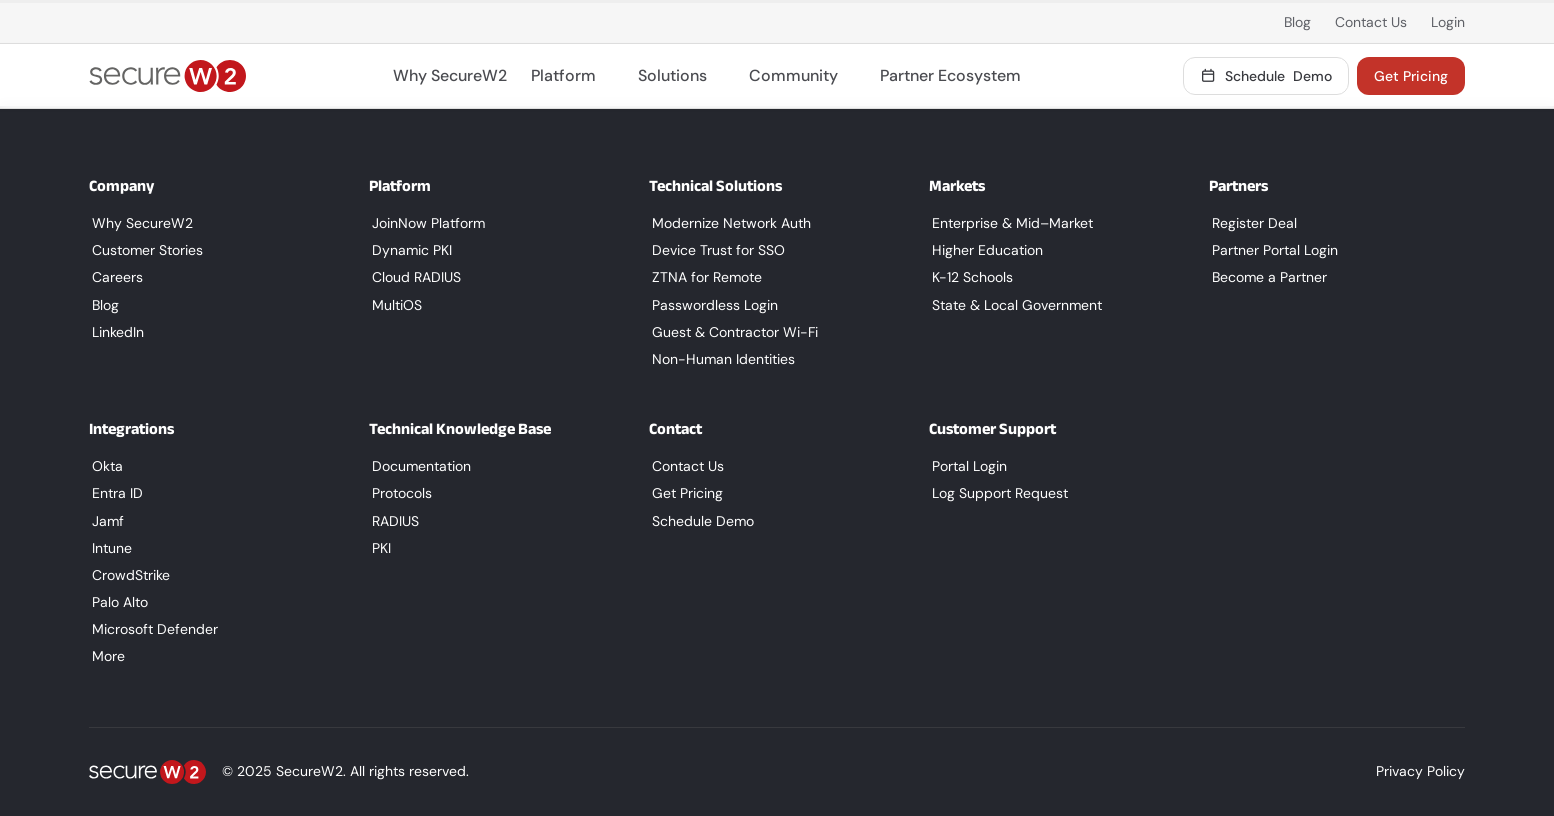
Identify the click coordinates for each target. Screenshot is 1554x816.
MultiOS (394, 305)
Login (1448, 22)
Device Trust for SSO (715, 250)
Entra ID (114, 493)
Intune (109, 548)
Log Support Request (997, 493)
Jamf (105, 521)
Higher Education (984, 250)
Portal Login (966, 466)
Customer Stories (144, 250)
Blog (1297, 22)
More (105, 656)
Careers (114, 277)
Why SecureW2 (450, 75)
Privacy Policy (1420, 771)
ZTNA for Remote (704, 277)
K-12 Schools (969, 277)
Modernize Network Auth (728, 223)
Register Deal (1251, 223)
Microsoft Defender (152, 629)
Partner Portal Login (1272, 250)
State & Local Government (1014, 305)
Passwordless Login (712, 305)
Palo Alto (117, 602)
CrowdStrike (128, 575)
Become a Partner (1266, 277)
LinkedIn (115, 332)
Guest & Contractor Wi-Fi (732, 332)
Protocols (399, 493)
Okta (104, 466)
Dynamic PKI (409, 250)
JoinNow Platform (425, 223)
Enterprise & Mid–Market (1009, 223)
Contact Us (1371, 22)
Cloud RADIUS (413, 277)
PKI (378, 548)
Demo (1266, 76)
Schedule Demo (700, 521)
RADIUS (392, 521)
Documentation (418, 466)
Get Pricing (1411, 76)
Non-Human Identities (720, 359)
